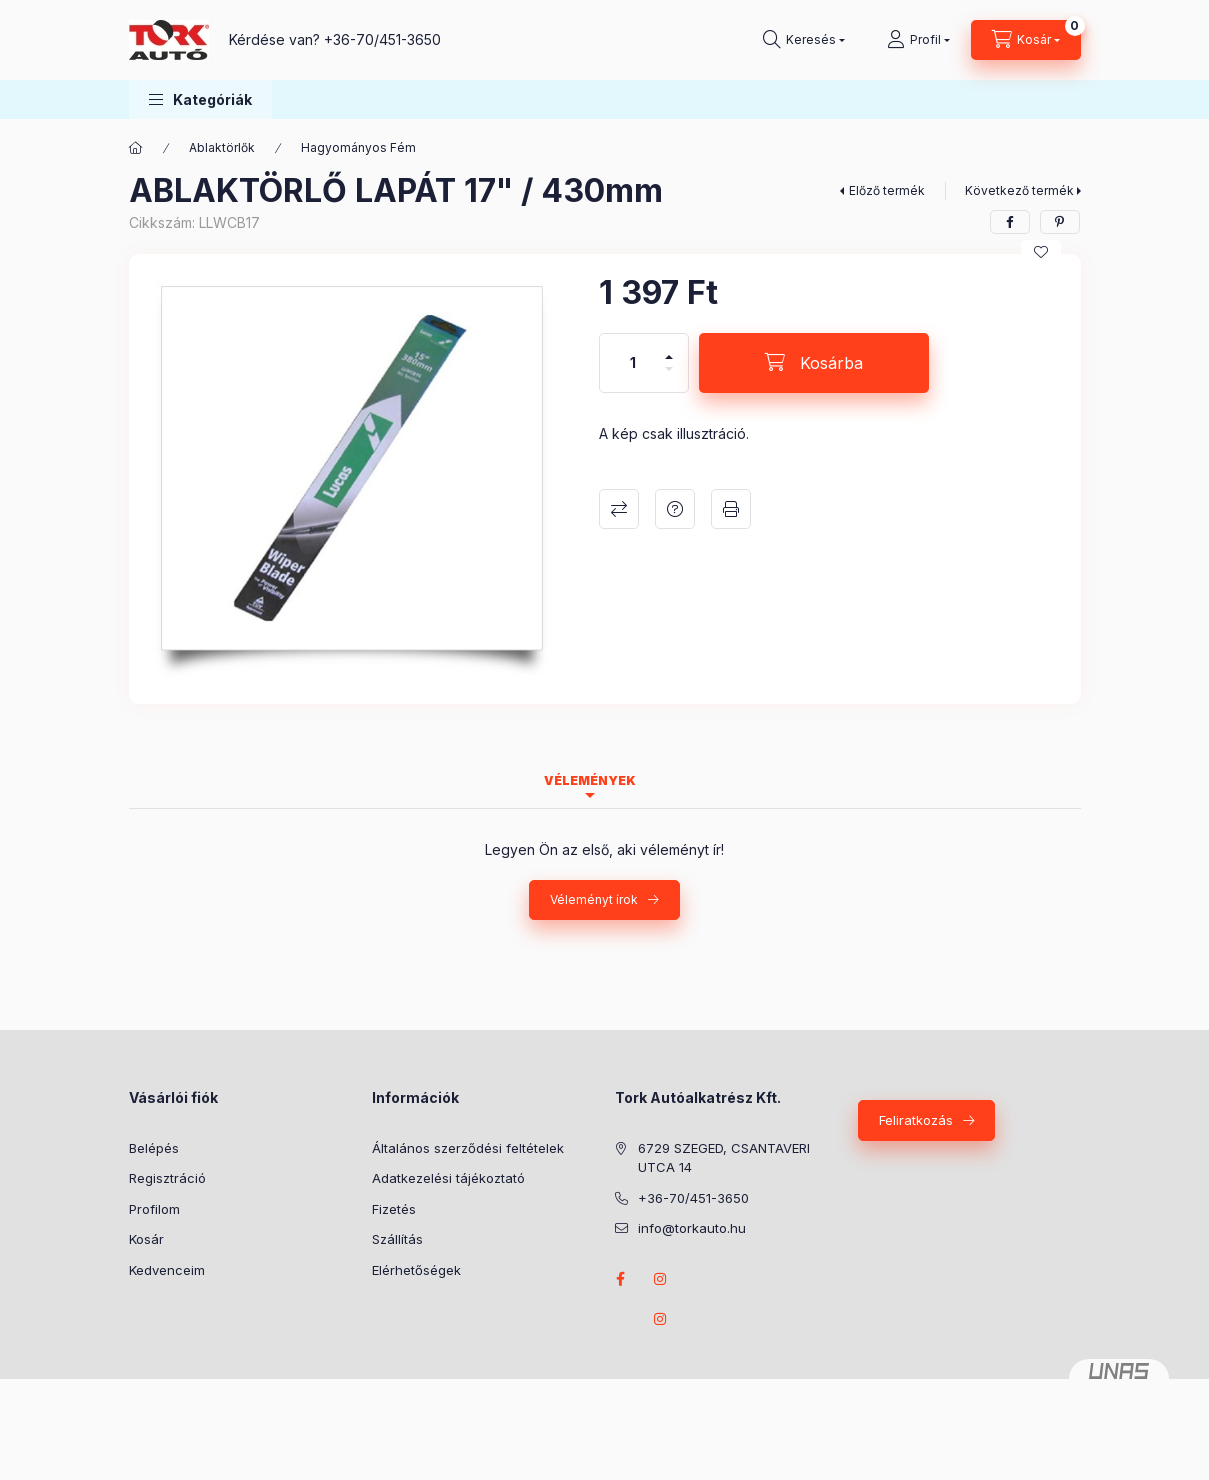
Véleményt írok (594, 899)
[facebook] (1010, 222)
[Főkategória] (136, 148)
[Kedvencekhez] (1041, 252)
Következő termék (1019, 190)
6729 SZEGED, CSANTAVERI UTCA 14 (724, 1158)
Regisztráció (167, 1178)
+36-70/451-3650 (382, 39)
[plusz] (669, 348)
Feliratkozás (916, 1120)
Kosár (146, 1239)
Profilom (154, 1209)
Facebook (621, 1279)
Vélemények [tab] (590, 780)
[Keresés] (804, 40)
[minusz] (669, 377)
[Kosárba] (814, 363)
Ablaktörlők (222, 147)
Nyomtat (731, 509)
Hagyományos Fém (358, 147)
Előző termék (887, 190)
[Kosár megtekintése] (1026, 40)
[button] (200, 99)
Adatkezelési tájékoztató (448, 1178)
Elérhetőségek (416, 1270)
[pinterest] (1060, 222)
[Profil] (918, 40)
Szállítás (397, 1239)
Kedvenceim (167, 1270)
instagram (661, 1279)
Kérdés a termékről (675, 509)
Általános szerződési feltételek (468, 1148)
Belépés (154, 1148)
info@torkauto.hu (692, 1228)
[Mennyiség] (633, 363)
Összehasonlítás (619, 509)
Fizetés (394, 1209)
